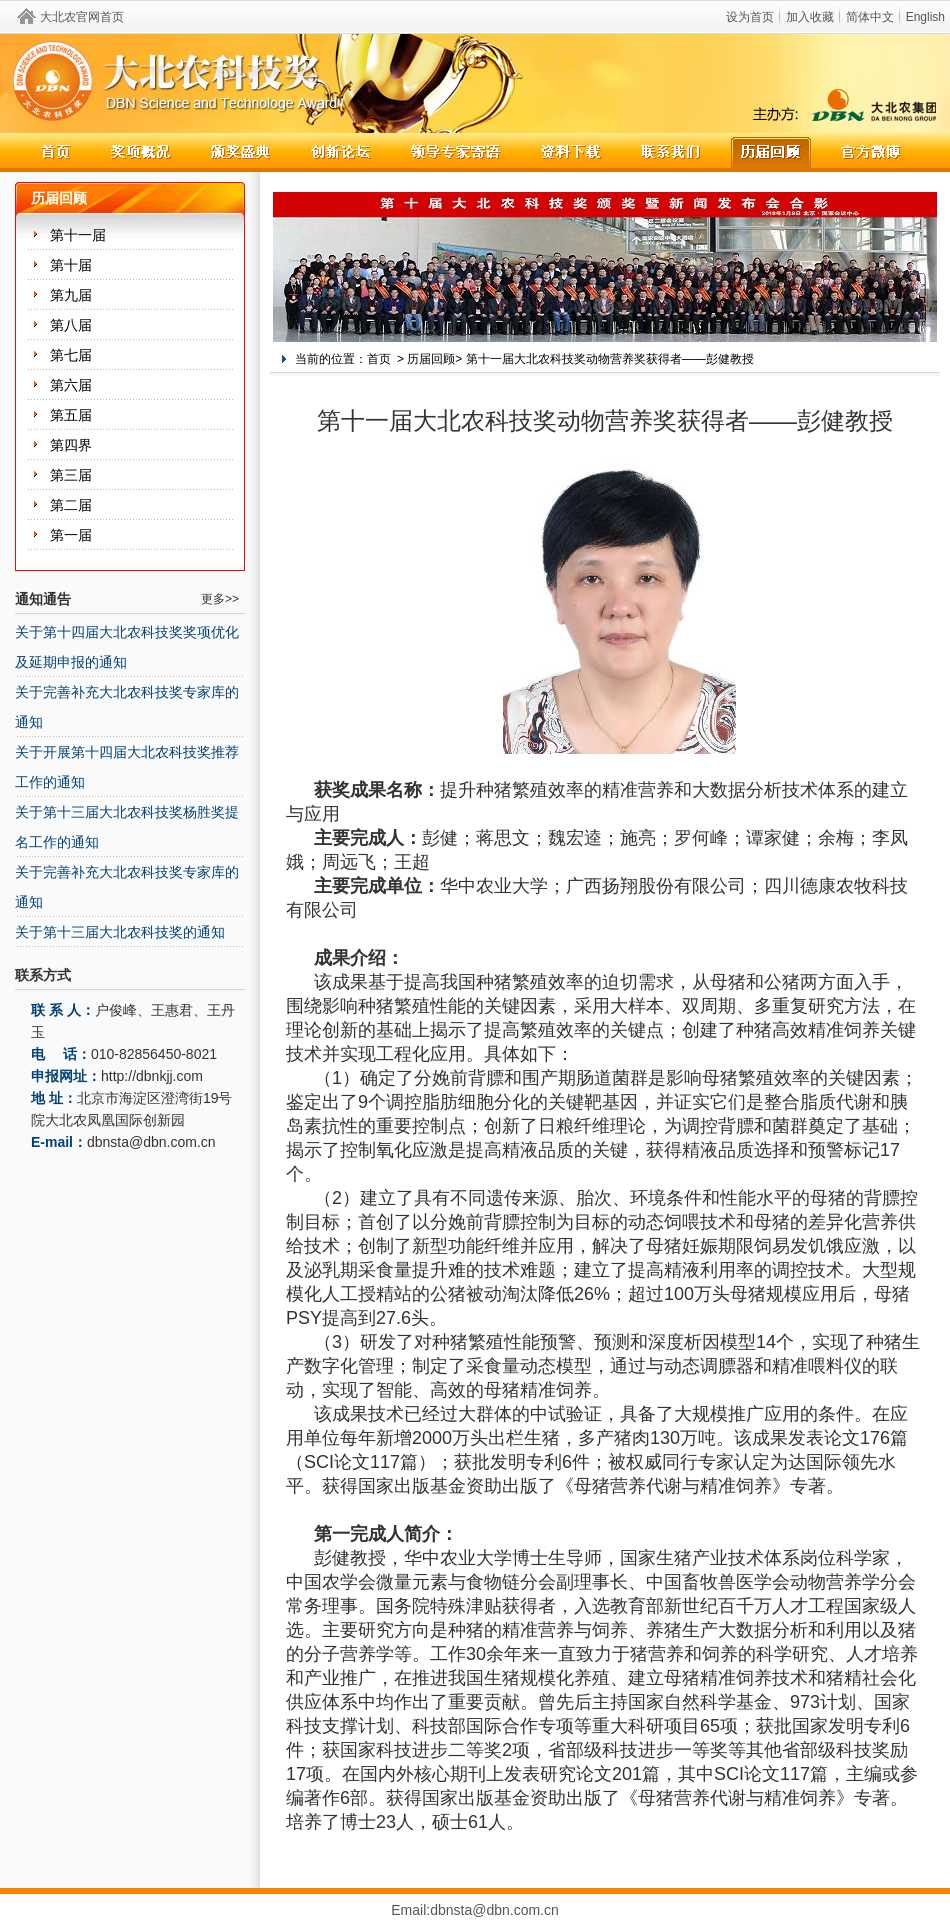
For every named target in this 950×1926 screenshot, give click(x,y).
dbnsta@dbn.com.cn (151, 1142)
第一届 (71, 535)
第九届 (71, 295)
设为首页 (750, 17)
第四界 (71, 445)
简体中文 (870, 17)
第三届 (71, 475)
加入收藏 (810, 17)
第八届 (71, 325)
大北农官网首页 (82, 17)
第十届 (71, 265)
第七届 (71, 355)
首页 (379, 359)
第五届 (71, 415)
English (925, 17)
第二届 (71, 505)
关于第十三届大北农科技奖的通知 (120, 932)
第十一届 (78, 235)
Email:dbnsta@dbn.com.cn (475, 1910)
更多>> (220, 599)
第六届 (71, 385)
